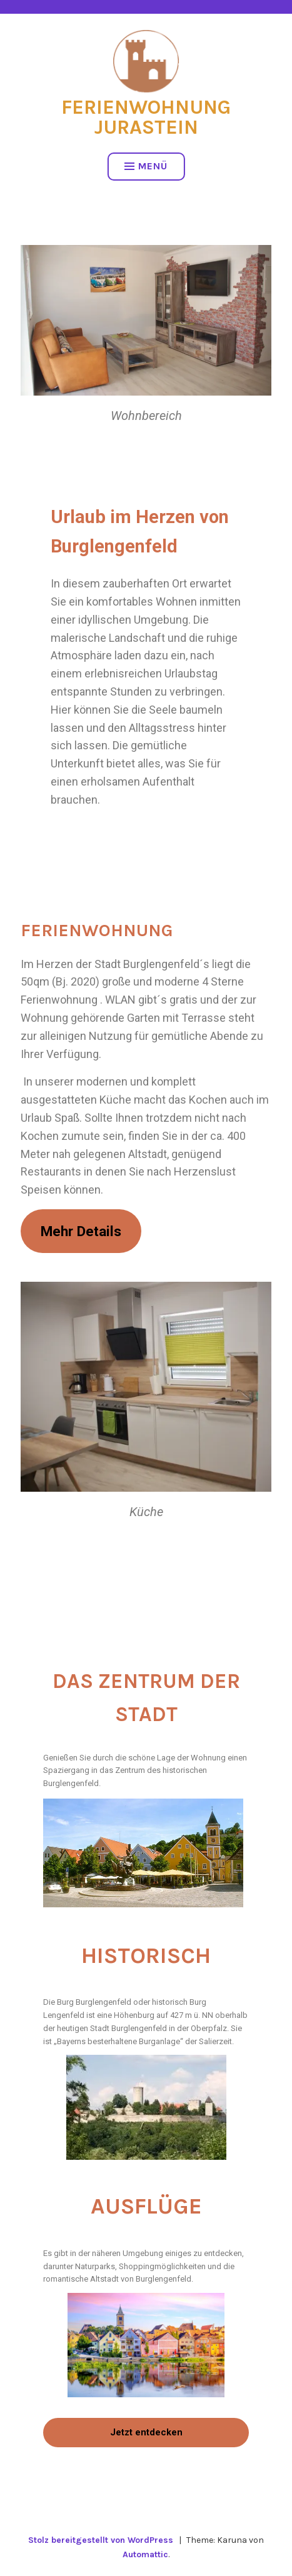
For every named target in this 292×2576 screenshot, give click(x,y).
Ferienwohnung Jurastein (146, 117)
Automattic (145, 2554)
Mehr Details (81, 1231)
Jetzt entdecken (146, 2432)
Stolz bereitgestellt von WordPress (100, 2540)
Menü (146, 166)
